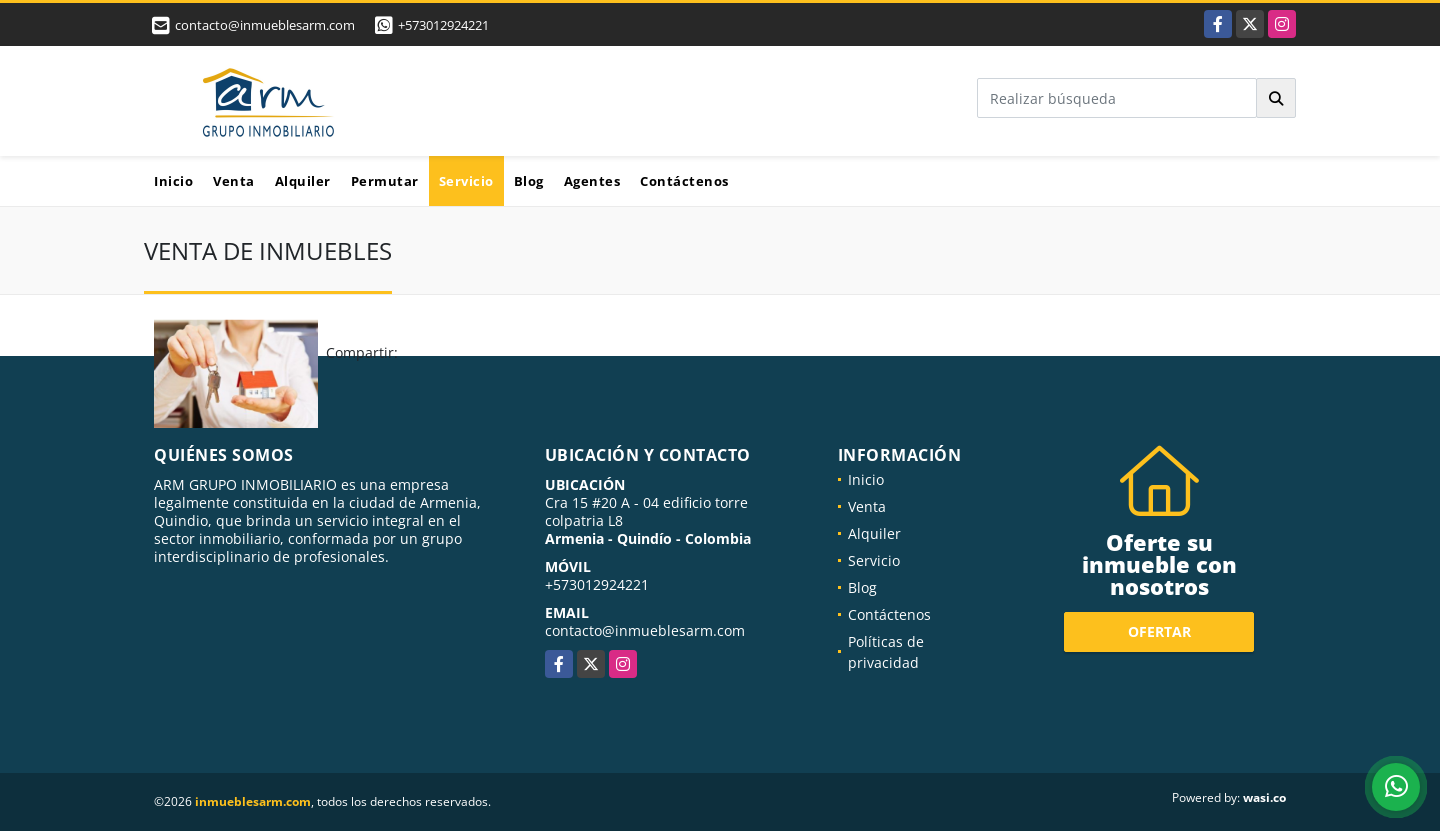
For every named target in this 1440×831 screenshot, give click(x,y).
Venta (234, 181)
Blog (529, 181)
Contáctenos (684, 181)
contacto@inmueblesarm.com (645, 630)
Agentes (592, 181)
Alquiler (303, 181)
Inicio (173, 181)
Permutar (385, 181)
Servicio (466, 181)
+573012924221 (443, 25)
